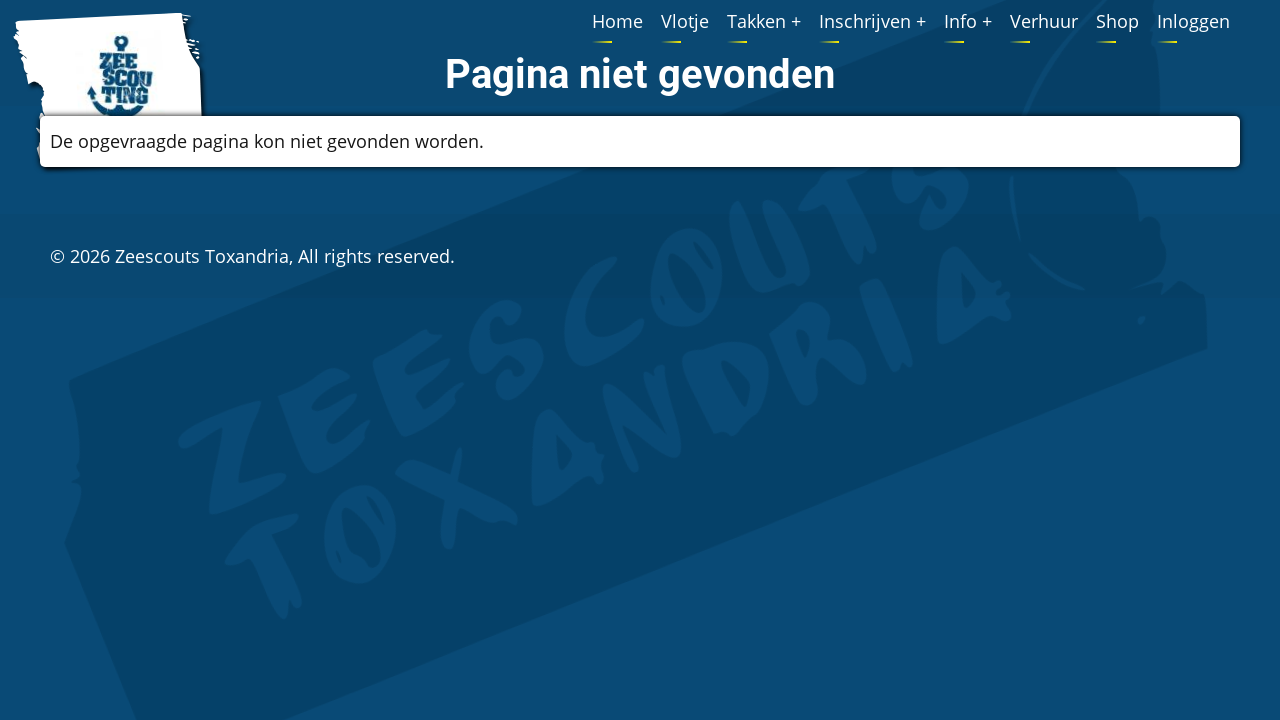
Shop (1117, 21)
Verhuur (1044, 21)
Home (617, 21)
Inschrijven (865, 21)
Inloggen (1193, 21)
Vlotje (685, 21)
